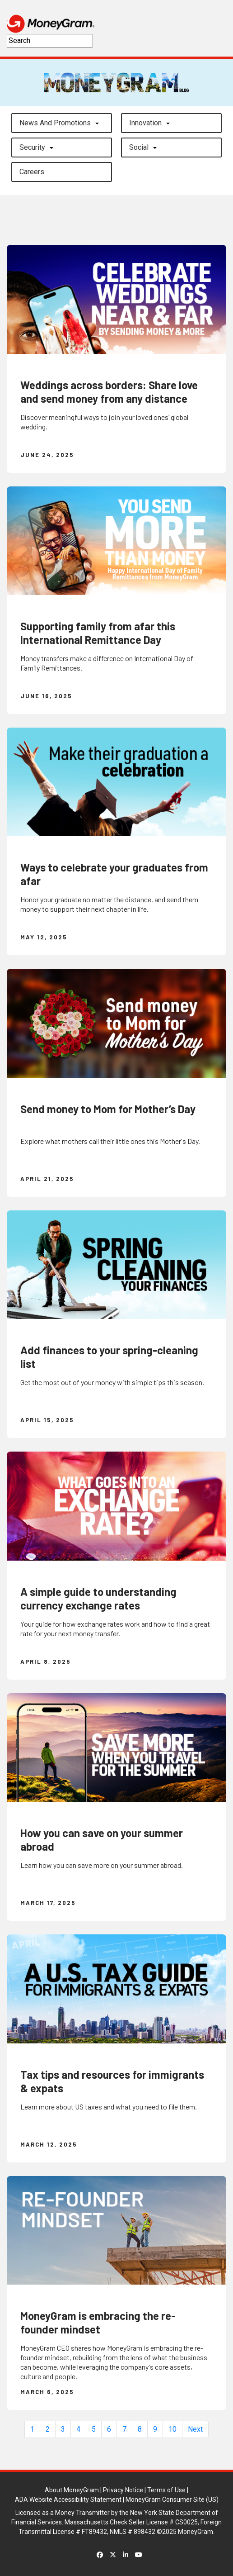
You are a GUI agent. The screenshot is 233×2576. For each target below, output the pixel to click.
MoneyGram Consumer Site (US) (172, 2499)
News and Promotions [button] (55, 123)
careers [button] (31, 171)
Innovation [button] (145, 123)
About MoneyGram (72, 2490)
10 (172, 2429)
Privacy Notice (123, 2490)
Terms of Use (166, 2490)
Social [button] (139, 147)
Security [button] (32, 147)
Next (195, 2429)
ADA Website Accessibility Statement (68, 2499)
